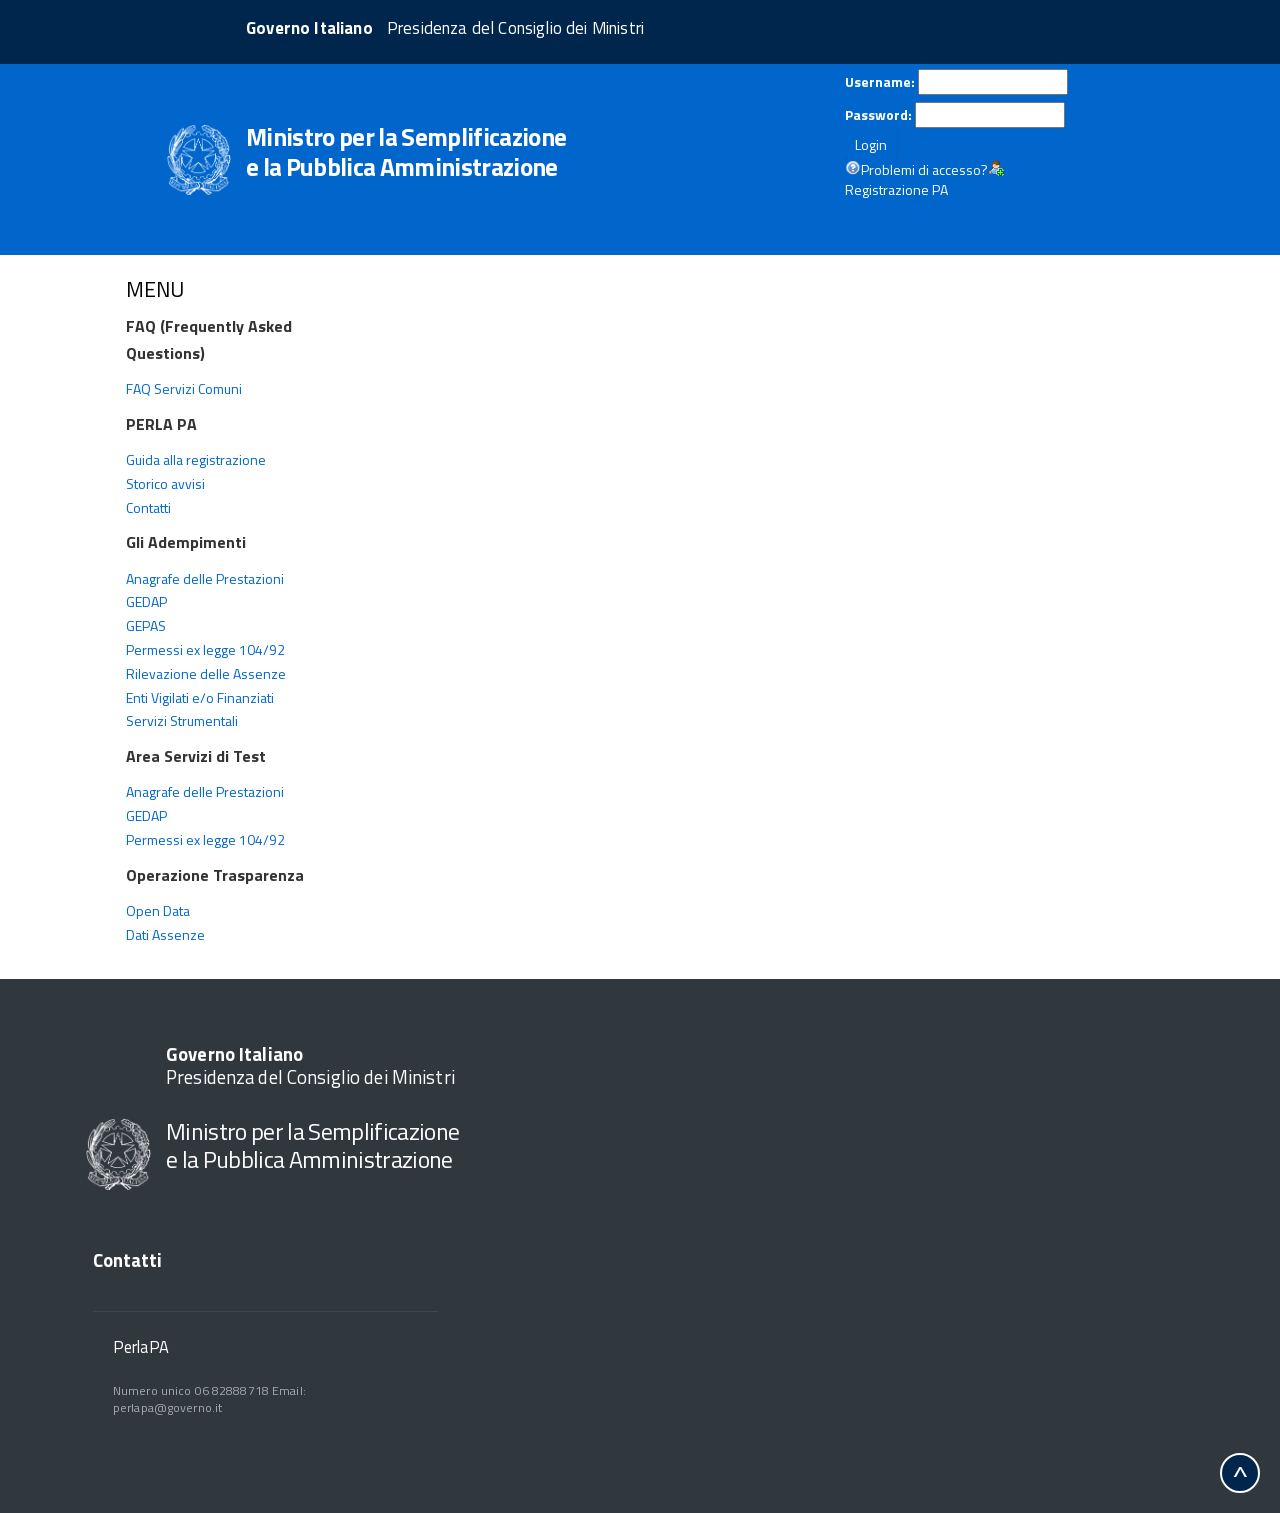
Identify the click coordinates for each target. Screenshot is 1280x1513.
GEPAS (146, 625)
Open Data (158, 910)
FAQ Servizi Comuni (184, 388)
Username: (880, 82)
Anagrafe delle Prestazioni (205, 578)
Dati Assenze (165, 934)
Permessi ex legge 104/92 (205, 649)
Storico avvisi (165, 483)
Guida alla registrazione (196, 459)
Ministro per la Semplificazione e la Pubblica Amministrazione (312, 1145)
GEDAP (146, 601)
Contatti (148, 507)
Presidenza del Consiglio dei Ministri (310, 1065)
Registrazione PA (896, 190)
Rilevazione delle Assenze (206, 673)
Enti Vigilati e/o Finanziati (200, 697)
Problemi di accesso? (924, 170)
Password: (878, 115)
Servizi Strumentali (182, 720)
